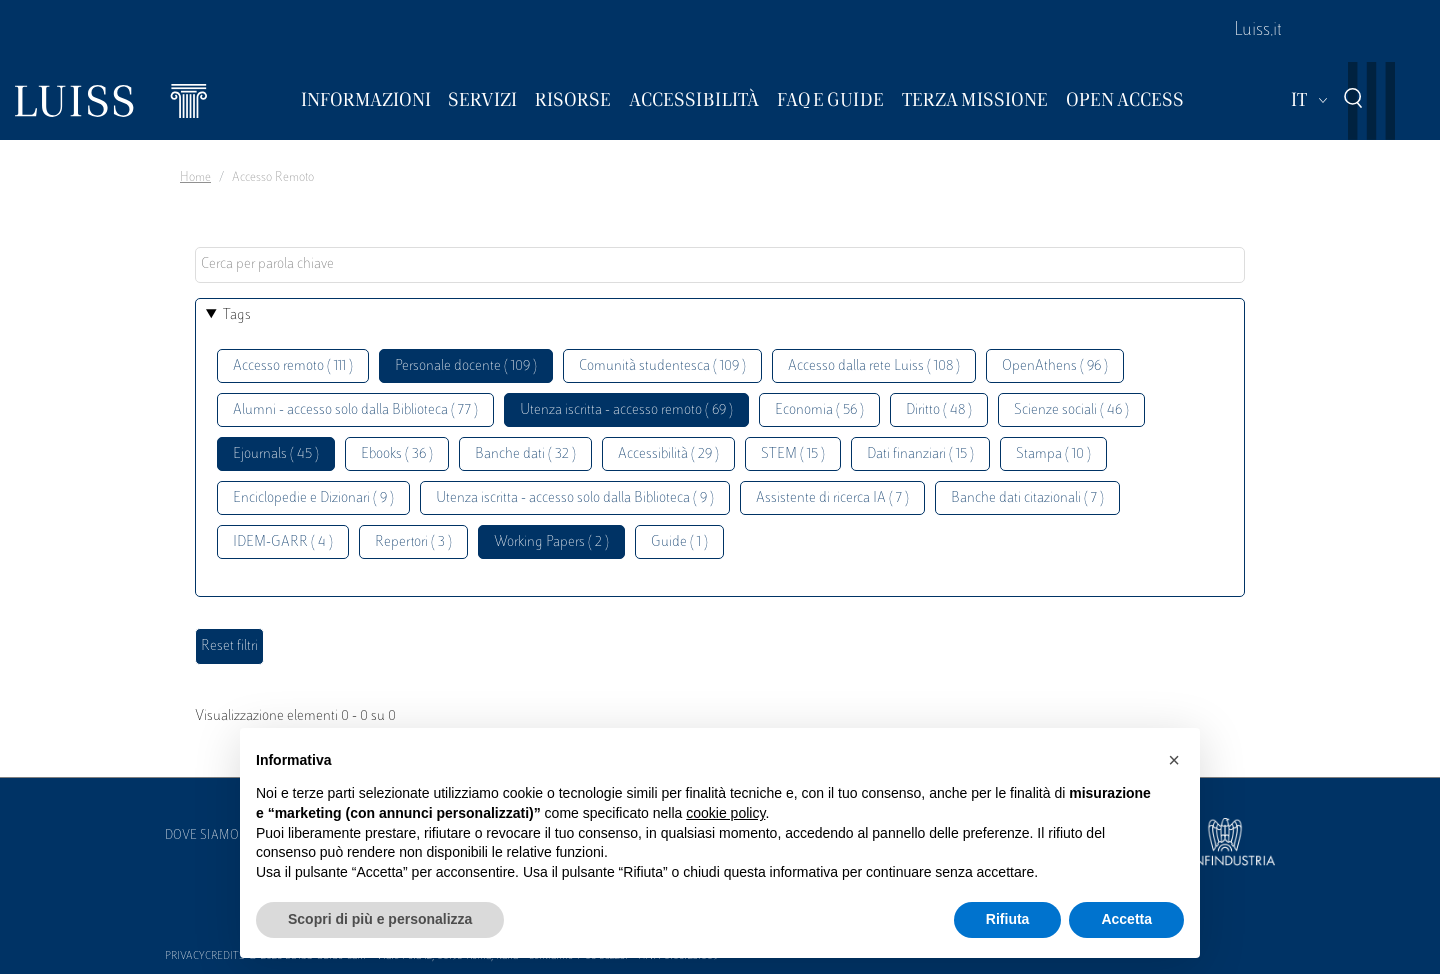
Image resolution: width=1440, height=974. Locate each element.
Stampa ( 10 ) (1053, 454)
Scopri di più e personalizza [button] (380, 919)
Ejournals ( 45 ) (276, 454)
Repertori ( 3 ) (413, 542)
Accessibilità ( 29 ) (668, 454)
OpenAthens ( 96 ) (1055, 366)
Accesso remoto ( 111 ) (293, 366)
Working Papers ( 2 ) (551, 542)
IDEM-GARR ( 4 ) (283, 542)
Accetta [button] (1126, 919)
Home (195, 178)
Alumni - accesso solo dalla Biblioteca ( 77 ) (355, 410)
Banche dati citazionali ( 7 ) (1027, 498)
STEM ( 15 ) (793, 454)
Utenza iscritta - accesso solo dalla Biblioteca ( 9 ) (575, 498)
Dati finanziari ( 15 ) (920, 454)
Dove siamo (202, 836)
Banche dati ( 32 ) (525, 454)
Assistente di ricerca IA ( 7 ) (832, 498)
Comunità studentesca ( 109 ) (662, 366)
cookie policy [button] (725, 813)
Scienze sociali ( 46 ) (1071, 410)
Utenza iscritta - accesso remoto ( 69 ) (626, 410)
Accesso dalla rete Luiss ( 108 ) (874, 366)
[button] (1174, 760)
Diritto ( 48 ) (939, 410)
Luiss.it (1258, 31)
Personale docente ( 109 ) (466, 366)
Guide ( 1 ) (679, 542)
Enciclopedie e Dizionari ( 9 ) (313, 498)
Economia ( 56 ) (819, 410)
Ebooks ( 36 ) (397, 454)
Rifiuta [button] (1008, 919)
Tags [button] (237, 315)
